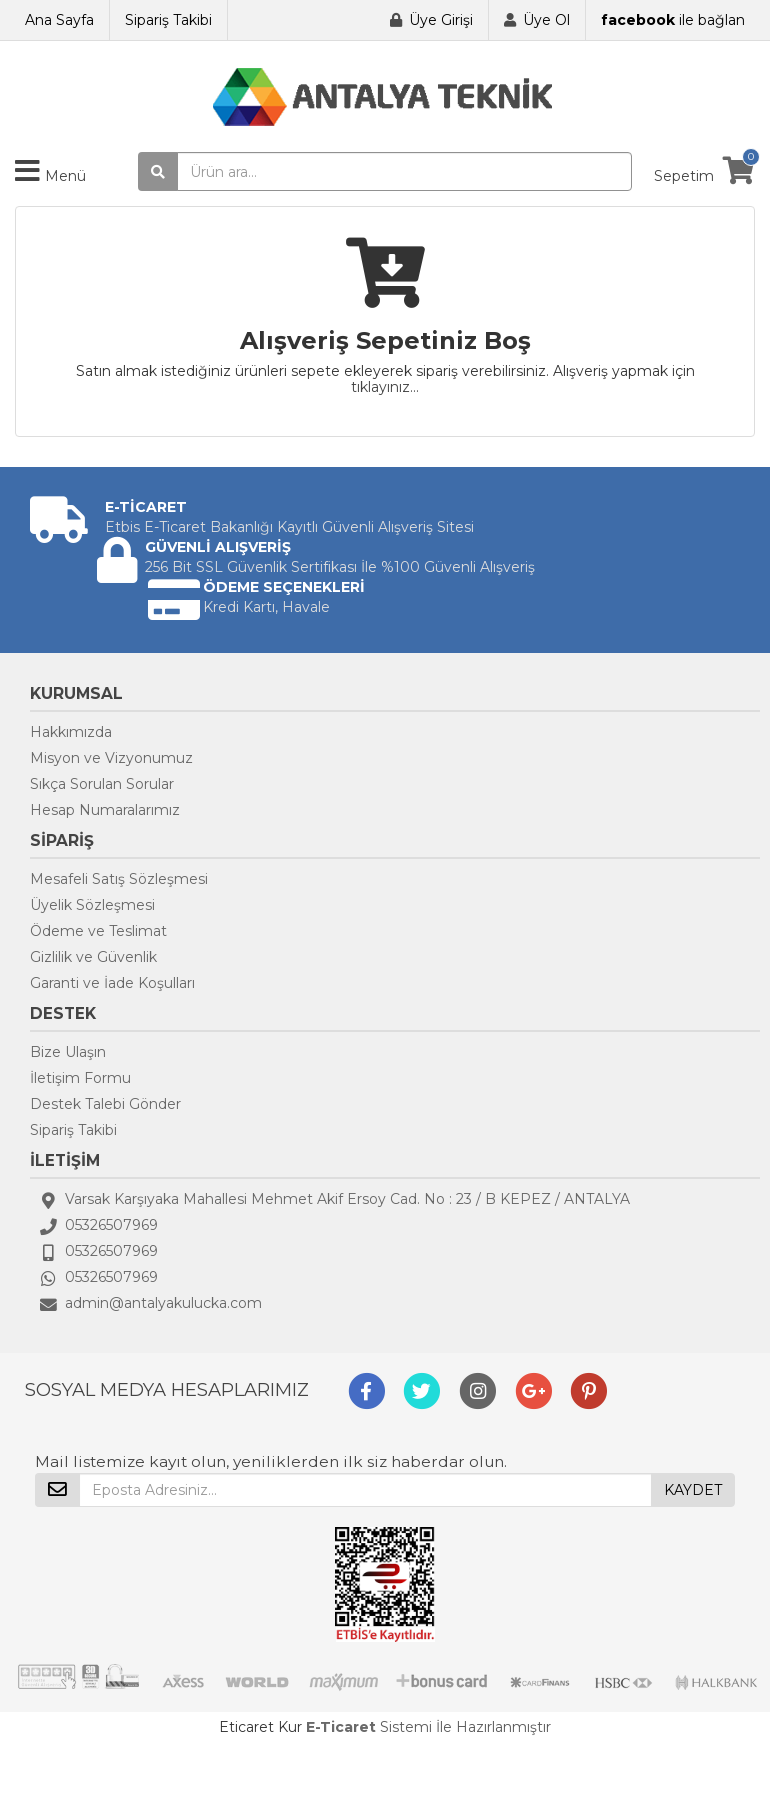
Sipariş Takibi (168, 20)
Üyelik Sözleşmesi (92, 905)
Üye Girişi (441, 20)
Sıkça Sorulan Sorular (102, 784)
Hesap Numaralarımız (105, 810)
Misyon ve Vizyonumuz (111, 758)
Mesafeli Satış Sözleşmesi (119, 879)
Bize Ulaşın (68, 1052)
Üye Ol (546, 20)
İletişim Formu (80, 1078)
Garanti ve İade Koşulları (112, 983)
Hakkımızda (71, 732)
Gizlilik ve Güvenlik (93, 957)
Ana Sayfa (59, 20)
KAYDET (693, 1490)
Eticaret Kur (260, 1727)
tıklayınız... (385, 387)
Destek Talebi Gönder (105, 1104)
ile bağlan (673, 20)
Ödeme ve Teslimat (98, 931)
